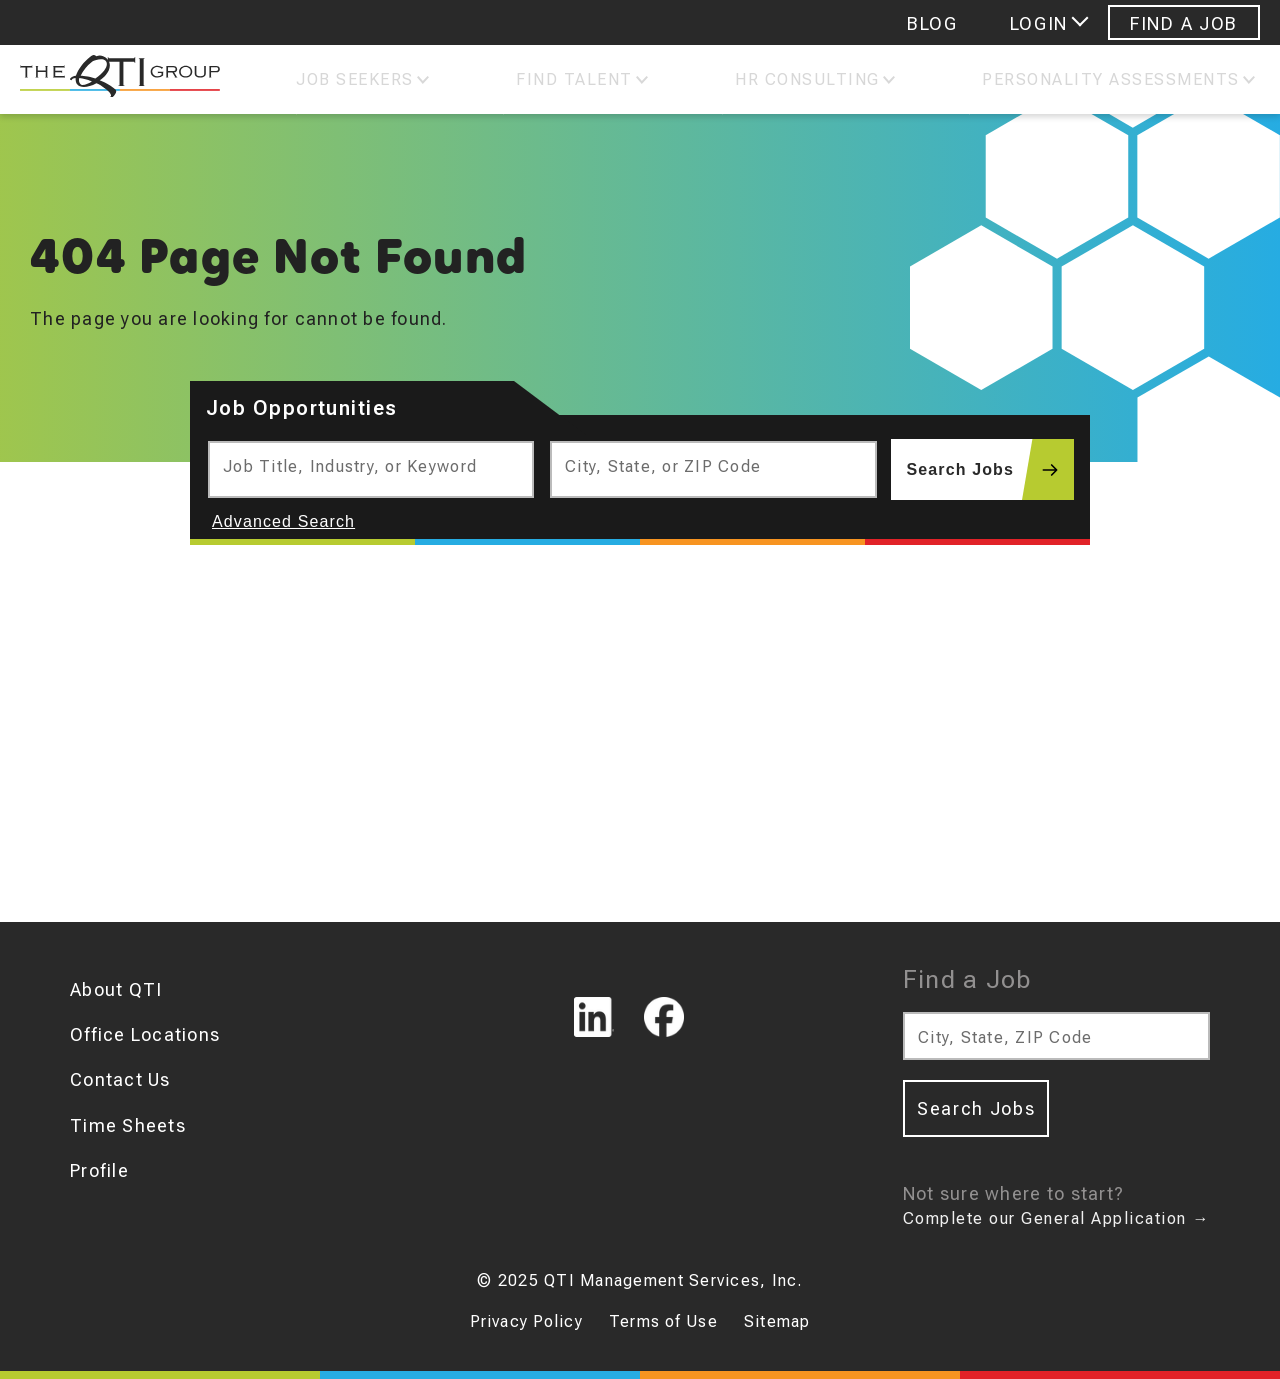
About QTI (116, 989)
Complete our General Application (1056, 1218)
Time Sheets (128, 1125)
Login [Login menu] (1039, 23)
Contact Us (120, 1079)
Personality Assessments (1111, 79)
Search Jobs (990, 469)
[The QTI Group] (110, 80)
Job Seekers (355, 79)
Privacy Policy (526, 1321)
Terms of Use (663, 1321)
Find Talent (574, 79)
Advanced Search (283, 521)
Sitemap (777, 1321)
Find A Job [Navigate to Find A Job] (1184, 23)
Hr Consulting (807, 79)
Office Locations (145, 1034)
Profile (99, 1170)
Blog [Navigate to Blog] (932, 23)
